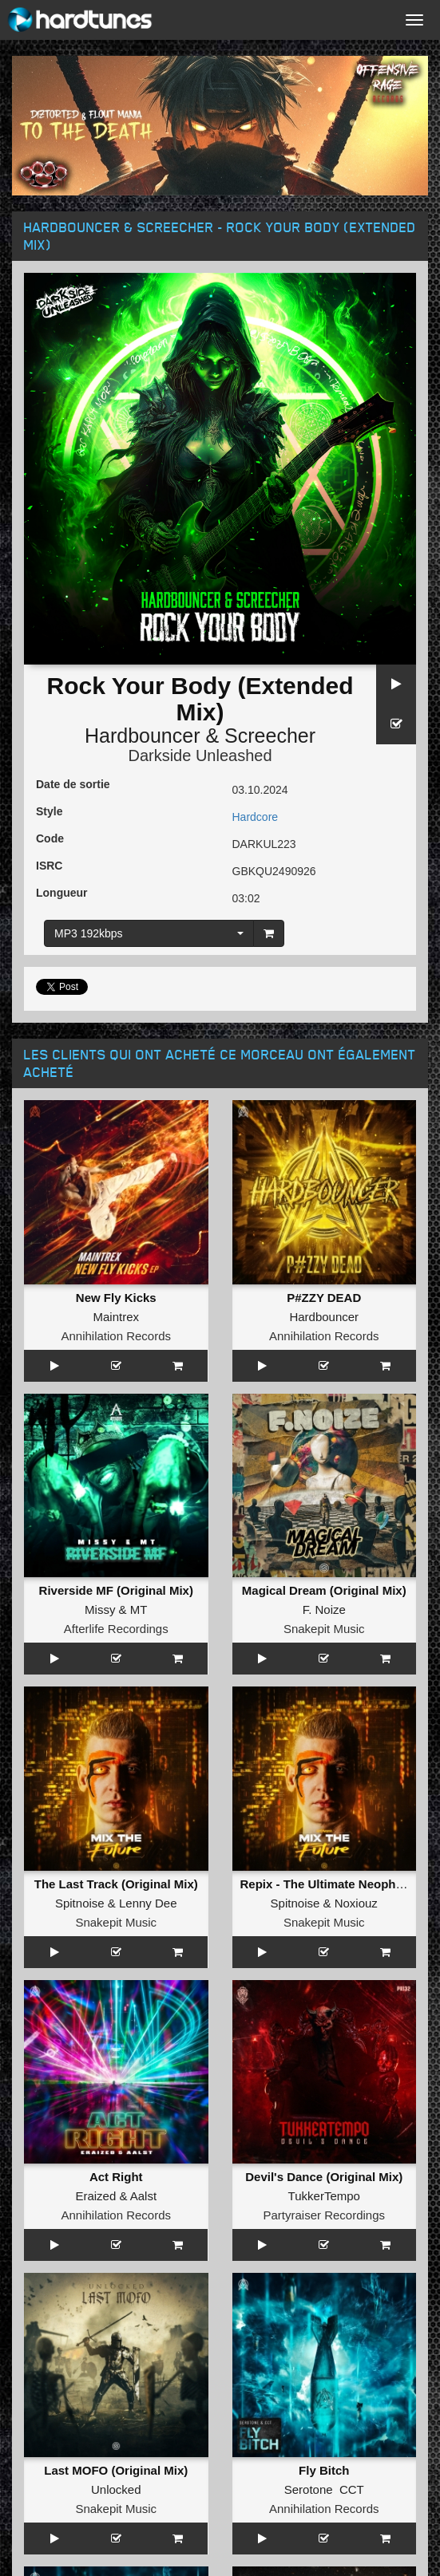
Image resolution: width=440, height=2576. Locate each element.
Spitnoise (80, 1903)
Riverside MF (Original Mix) (116, 1590)
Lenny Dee (148, 1903)
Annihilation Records (116, 1336)
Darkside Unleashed (200, 755)
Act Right (116, 2176)
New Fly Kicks (116, 1297)
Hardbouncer (142, 735)
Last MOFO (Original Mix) (116, 2470)
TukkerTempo (324, 2196)
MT (139, 1609)
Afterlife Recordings (116, 1628)
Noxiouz (356, 1903)
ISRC (49, 865)
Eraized (95, 2196)
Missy (100, 1609)
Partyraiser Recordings (324, 2215)
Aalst (143, 2196)
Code (50, 838)
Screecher (269, 735)
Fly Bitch (324, 2470)
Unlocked (116, 2489)
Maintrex (116, 1317)
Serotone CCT (324, 2489)
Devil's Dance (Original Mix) (323, 2176)
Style (49, 811)
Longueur (62, 892)
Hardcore (255, 817)
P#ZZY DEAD (324, 1297)
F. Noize (324, 1609)
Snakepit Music (324, 1628)
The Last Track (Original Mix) (116, 1884)
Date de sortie (73, 784)
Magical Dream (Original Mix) (324, 1590)
